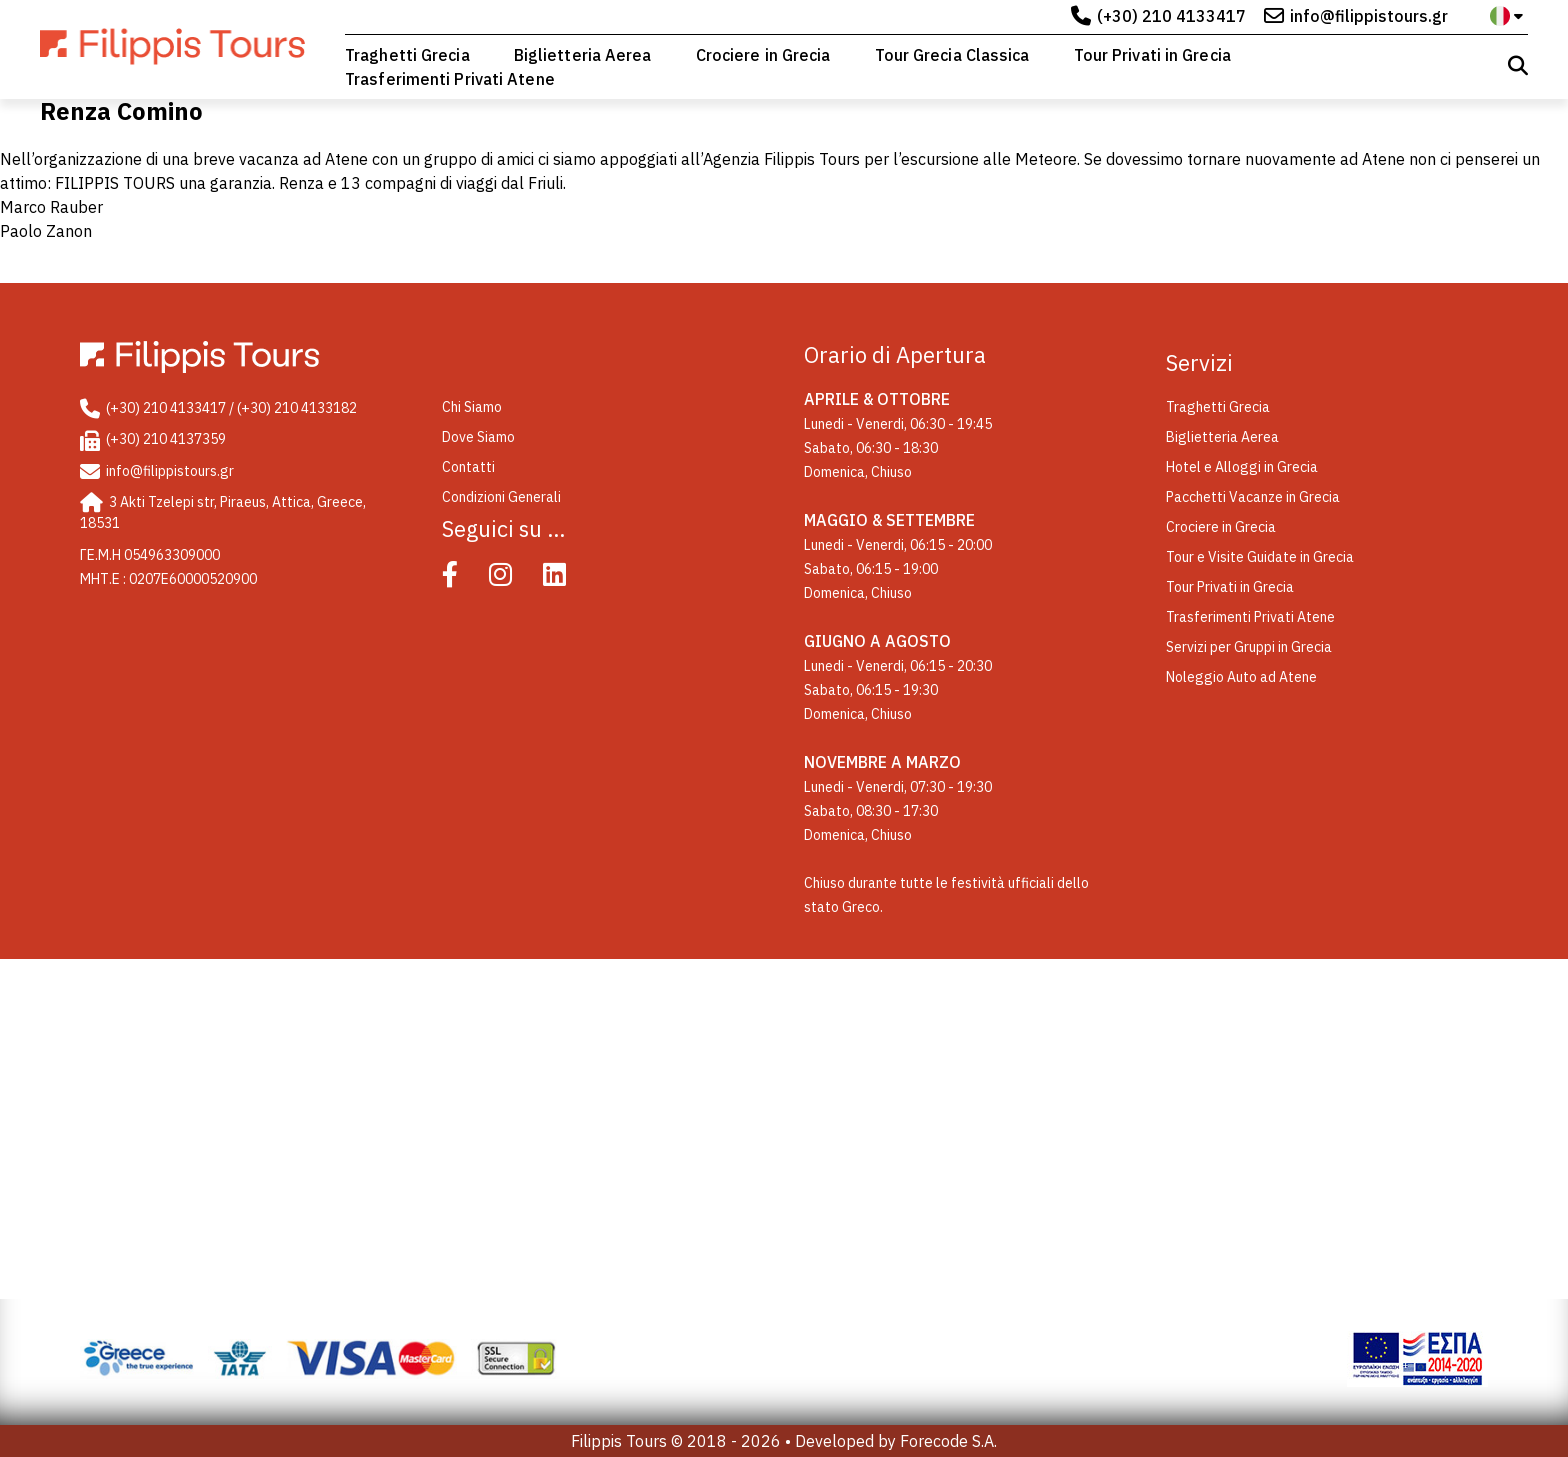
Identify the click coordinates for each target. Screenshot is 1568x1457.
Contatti (468, 467)
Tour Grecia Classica (952, 55)
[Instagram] (514, 579)
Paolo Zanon (46, 231)
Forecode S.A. (948, 1441)
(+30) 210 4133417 (1171, 16)
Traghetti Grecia (407, 55)
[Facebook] (464, 579)
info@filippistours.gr (1369, 16)
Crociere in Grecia (763, 55)
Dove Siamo (478, 437)
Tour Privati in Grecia (1152, 55)
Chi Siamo (472, 407)
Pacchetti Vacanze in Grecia (1253, 497)
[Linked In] (568, 579)
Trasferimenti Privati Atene (450, 79)
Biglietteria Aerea (583, 55)
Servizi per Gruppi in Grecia (1249, 647)
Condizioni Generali (501, 497)
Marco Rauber (51, 207)
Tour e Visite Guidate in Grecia (1260, 557)
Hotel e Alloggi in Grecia (1242, 467)
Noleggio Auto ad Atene (1241, 677)
